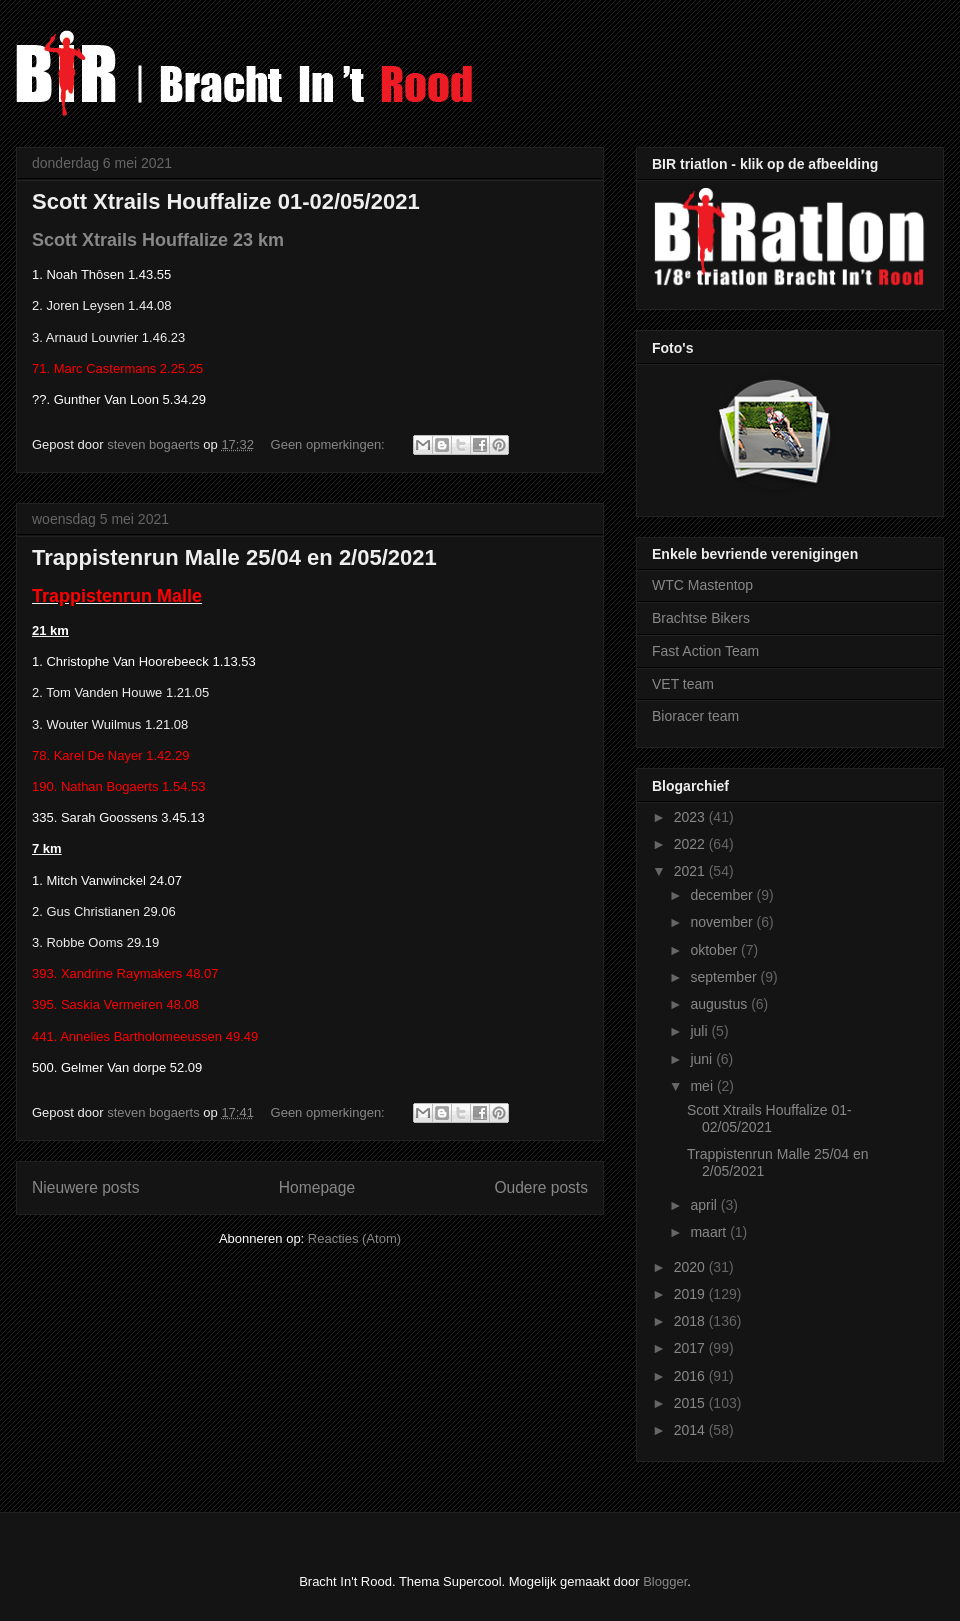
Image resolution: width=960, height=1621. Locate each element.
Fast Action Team (705, 651)
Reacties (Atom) (354, 1238)
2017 (691, 1348)
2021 (691, 871)
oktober (715, 950)
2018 (691, 1321)
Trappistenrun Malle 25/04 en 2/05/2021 (234, 557)
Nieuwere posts (85, 1187)
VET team (683, 684)
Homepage (317, 1187)
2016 (691, 1376)
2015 (691, 1403)
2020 (691, 1267)
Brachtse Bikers (701, 618)
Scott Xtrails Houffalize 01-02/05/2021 (226, 201)
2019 (691, 1294)
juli (700, 1031)
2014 (691, 1430)
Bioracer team (695, 716)
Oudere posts (541, 1187)
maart (710, 1232)
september (725, 977)
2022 (691, 844)
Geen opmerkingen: (330, 444)
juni (703, 1059)
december (723, 895)
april (705, 1205)
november (723, 922)
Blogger (665, 1581)
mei (703, 1086)
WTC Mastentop (702, 585)
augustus (720, 1004)
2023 (691, 817)
